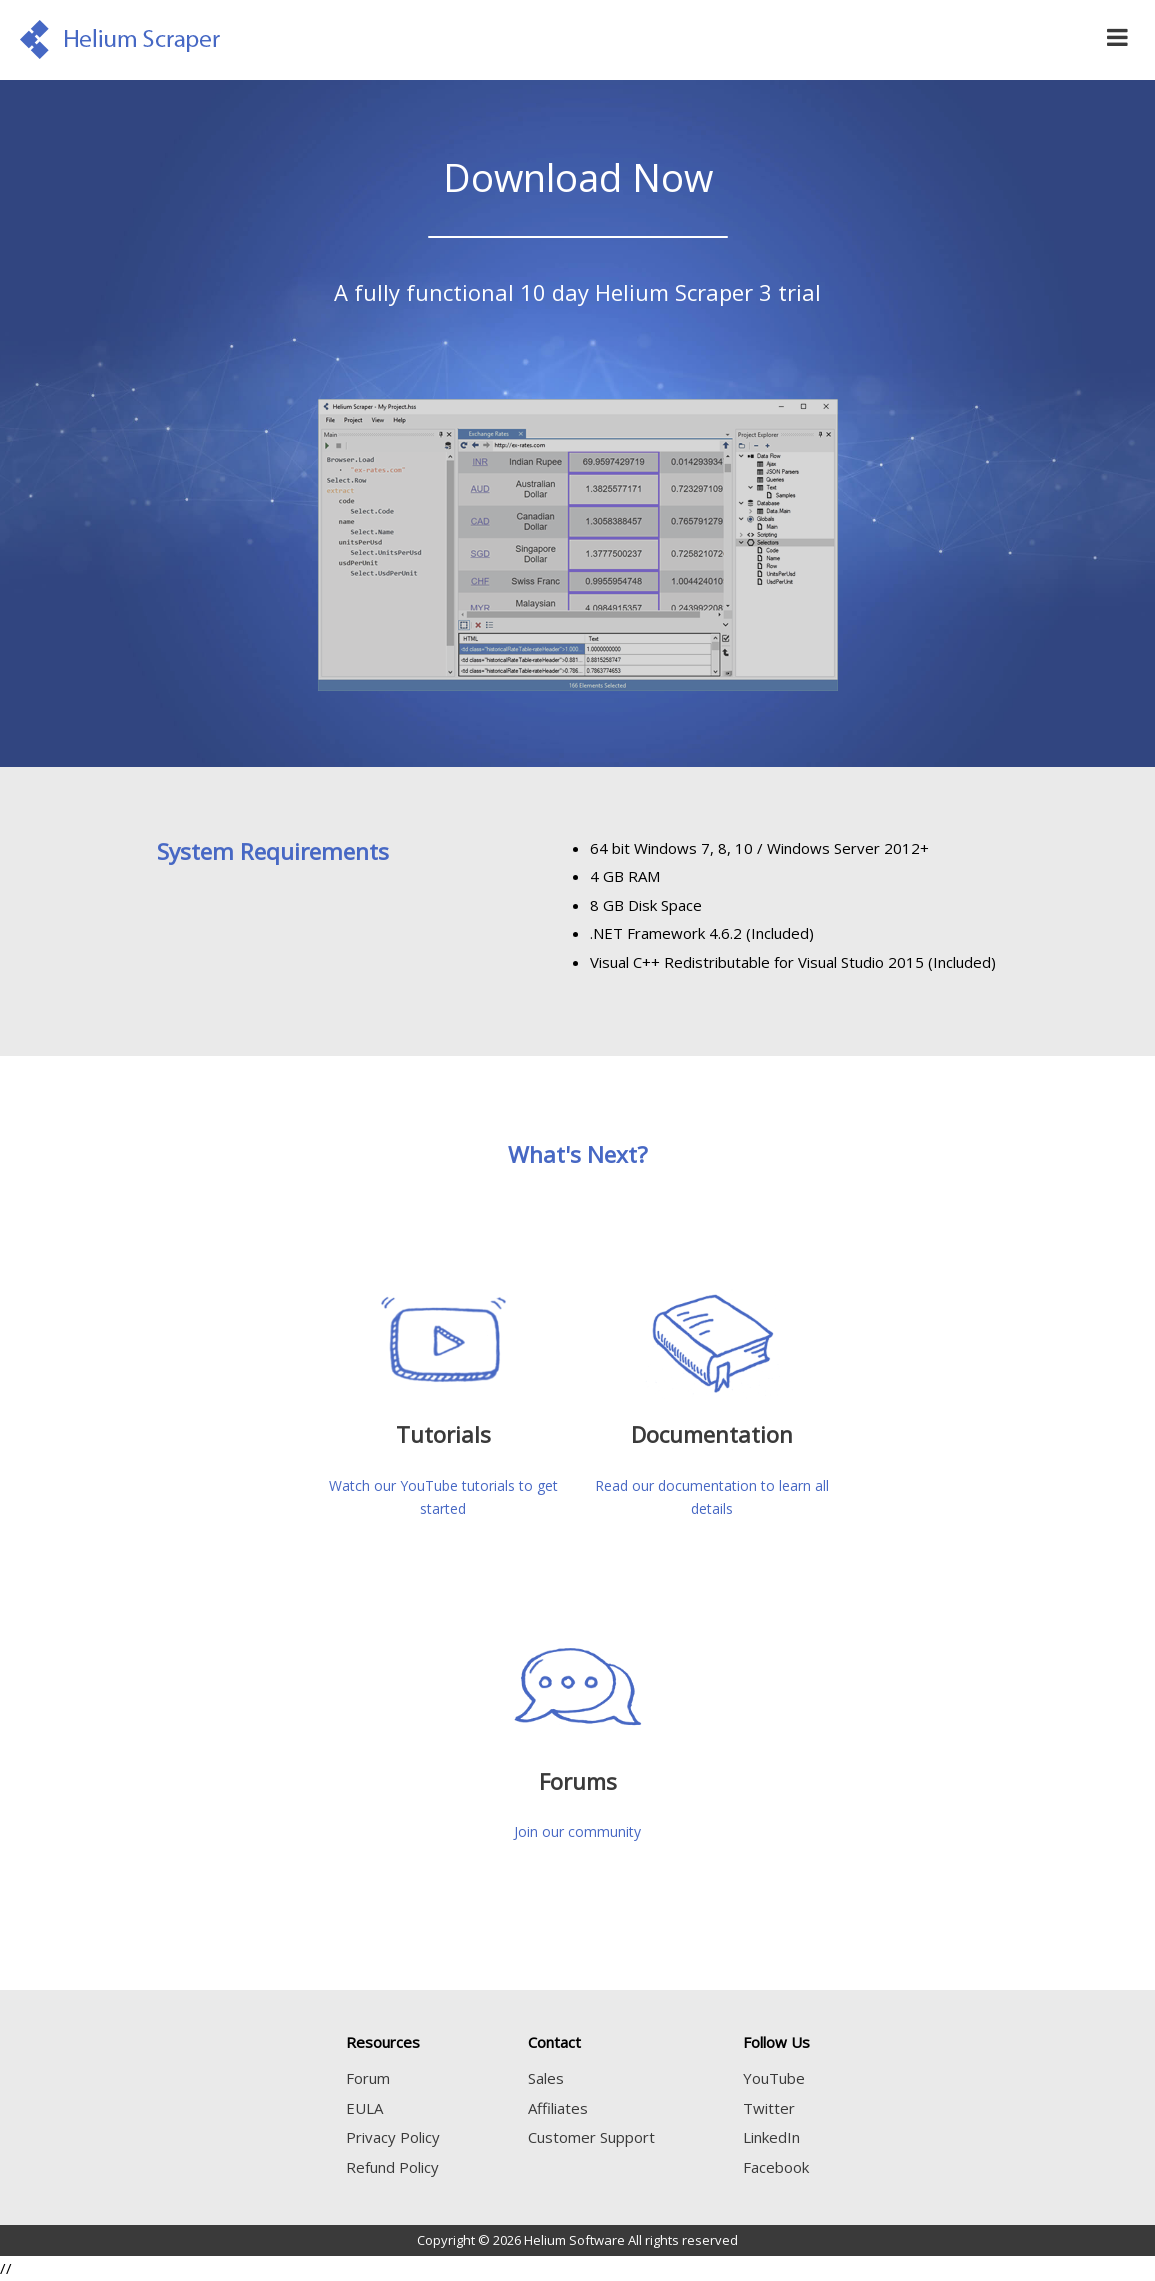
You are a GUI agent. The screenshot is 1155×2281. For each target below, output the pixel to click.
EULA (364, 2108)
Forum (368, 2078)
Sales (546, 2078)
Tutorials (443, 1434)
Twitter (769, 2108)
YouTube (774, 2078)
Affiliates (558, 2108)
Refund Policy (392, 2167)
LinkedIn (771, 2137)
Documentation (712, 1434)
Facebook (776, 2167)
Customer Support (591, 2137)
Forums (578, 1781)
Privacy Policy (393, 2137)
